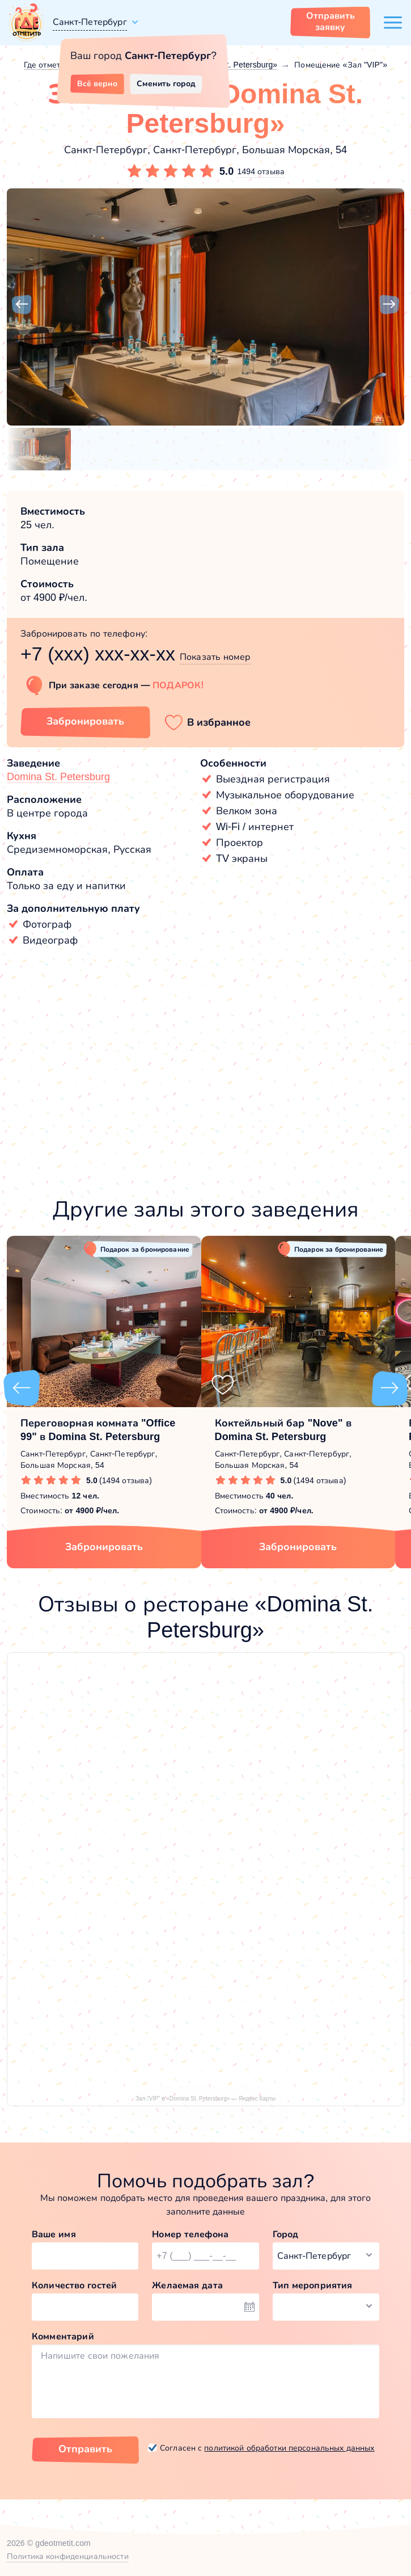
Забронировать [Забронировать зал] (85, 721)
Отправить (85, 2449)
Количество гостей (74, 2285)
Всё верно (97, 83)
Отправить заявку (330, 21)
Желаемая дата (187, 2285)
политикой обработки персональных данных (289, 2447)
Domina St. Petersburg (58, 776)
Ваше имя (54, 2234)
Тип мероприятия (313, 2285)
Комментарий (63, 2336)
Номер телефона (190, 2234)
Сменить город (166, 83)
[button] (21, 304)
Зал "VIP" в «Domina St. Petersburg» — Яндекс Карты (205, 2098)
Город (286, 2234)
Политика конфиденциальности (68, 2556)
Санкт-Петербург (90, 22)
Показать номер (215, 657)
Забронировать (104, 1546)
